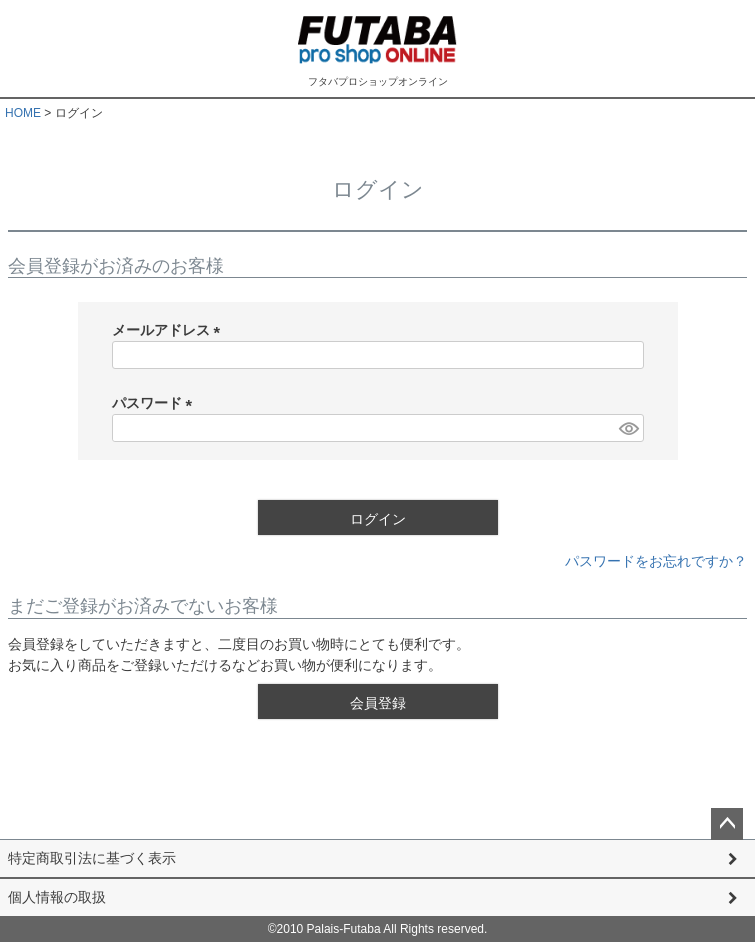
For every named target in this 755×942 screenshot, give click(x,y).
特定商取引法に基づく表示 (92, 858)
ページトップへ (727, 824)
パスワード (156, 403)
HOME (23, 113)
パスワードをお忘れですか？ (656, 561)
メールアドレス (170, 330)
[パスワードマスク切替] (628, 428)
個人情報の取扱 (57, 897)
